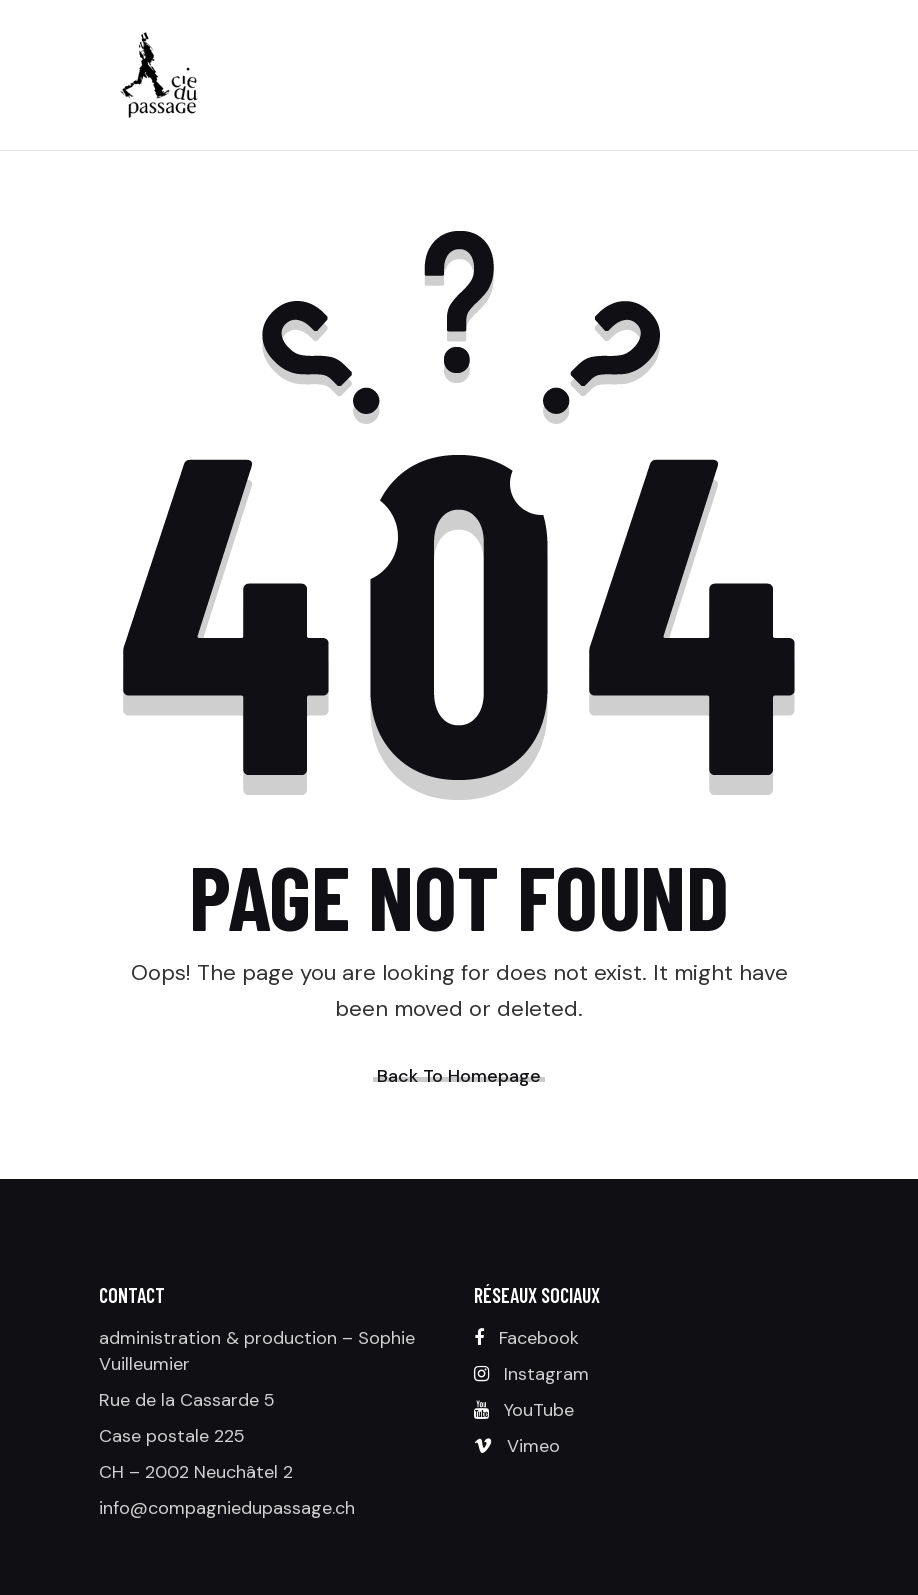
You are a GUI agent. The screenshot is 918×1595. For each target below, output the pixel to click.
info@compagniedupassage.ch (227, 1508)
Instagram (546, 1374)
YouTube (539, 1410)
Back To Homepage (459, 1076)
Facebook (539, 1338)
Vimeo (533, 1446)
